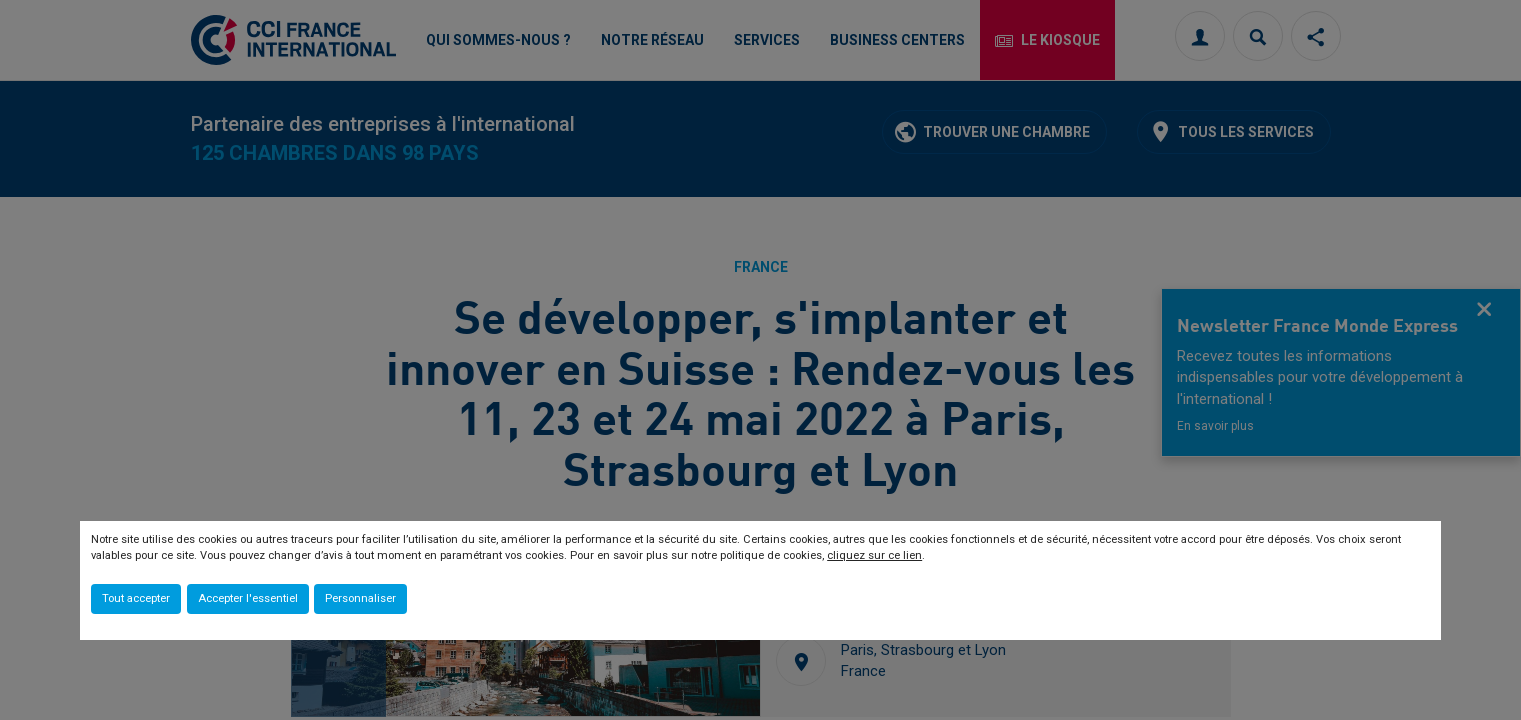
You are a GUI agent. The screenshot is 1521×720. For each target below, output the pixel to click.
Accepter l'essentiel (248, 598)
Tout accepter (136, 598)
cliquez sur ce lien (874, 555)
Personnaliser (360, 598)
